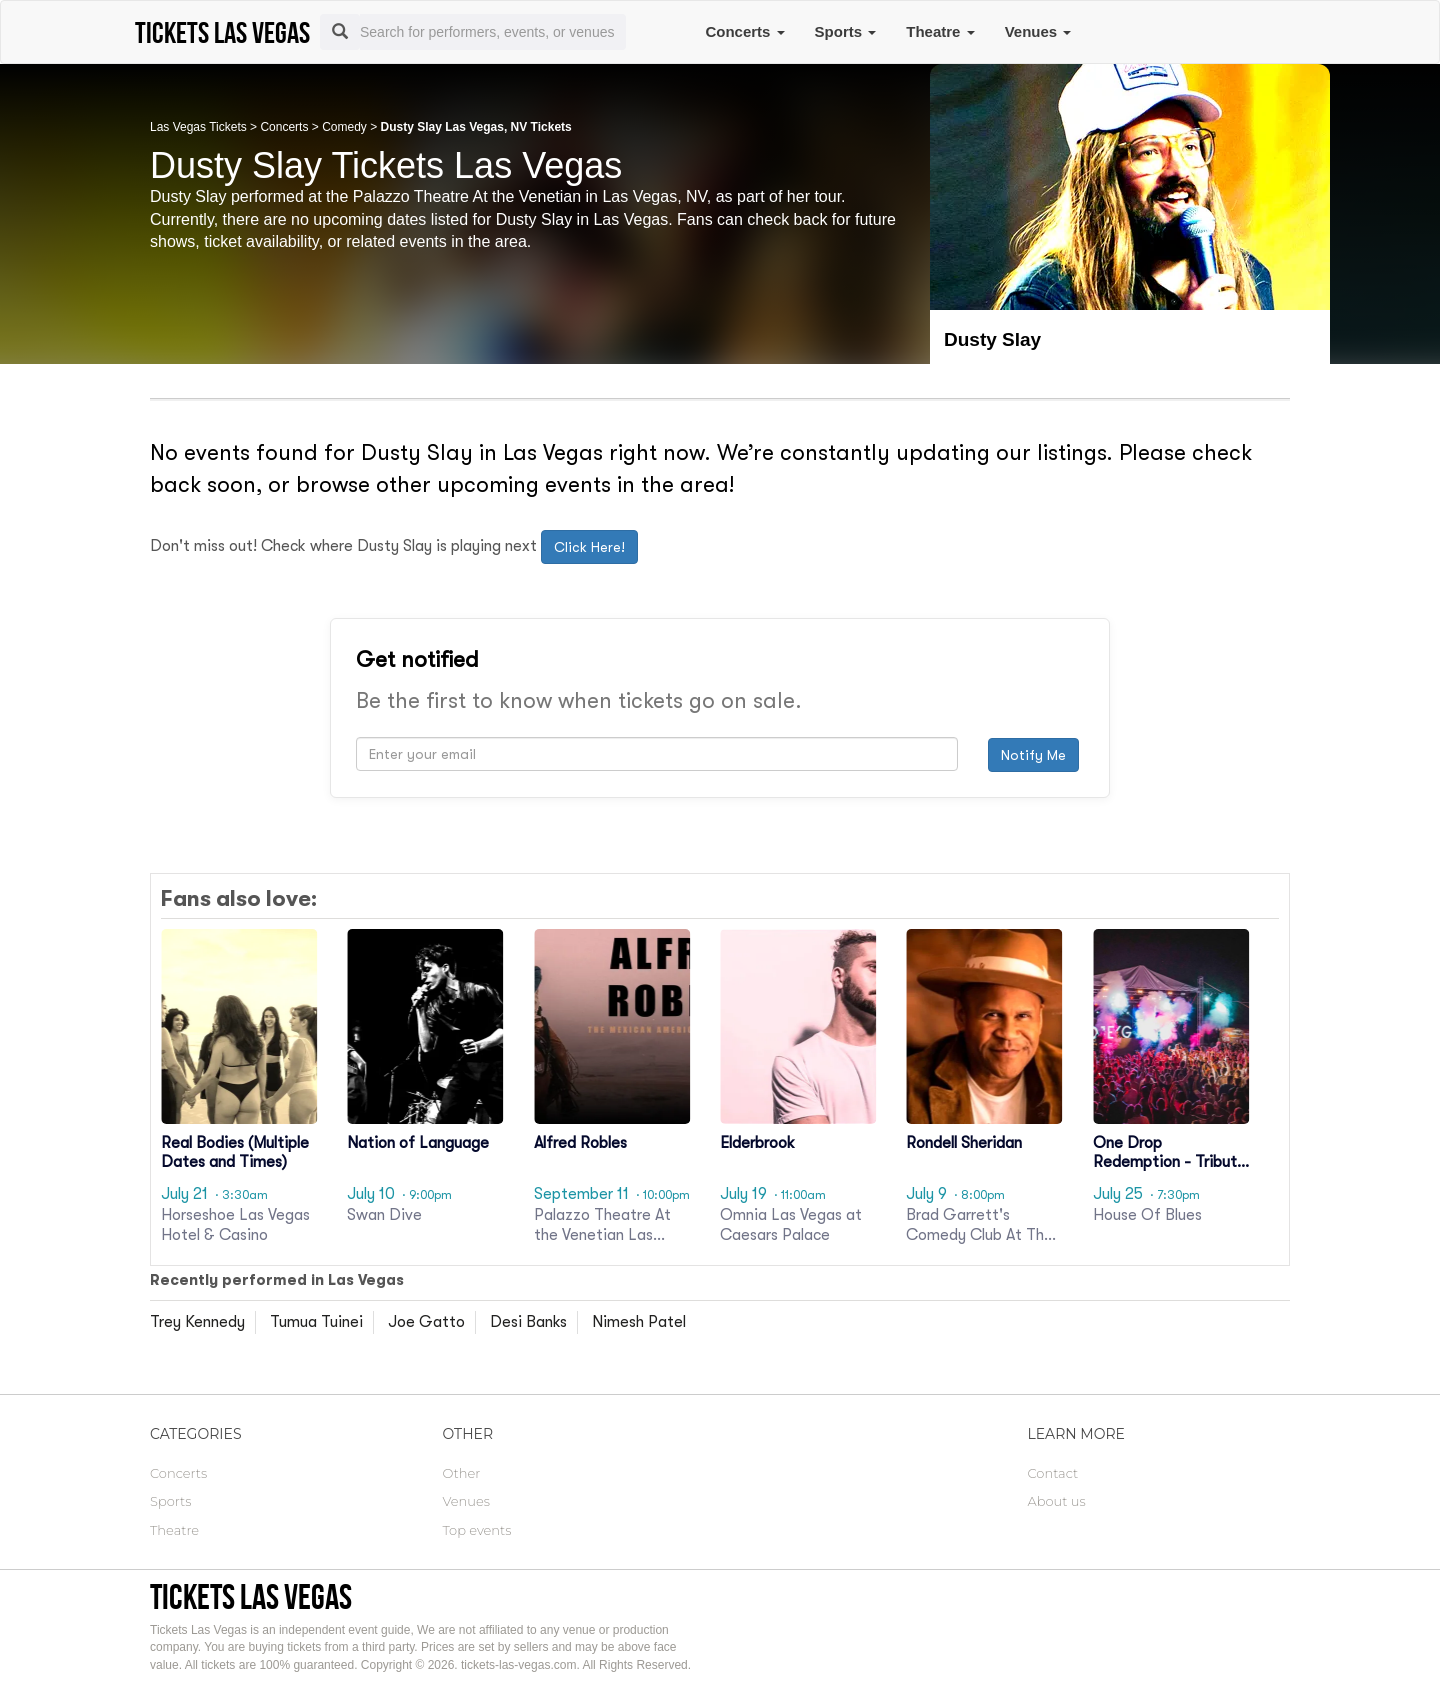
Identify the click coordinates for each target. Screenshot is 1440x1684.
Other (462, 1473)
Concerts (744, 31)
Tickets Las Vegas (251, 1596)
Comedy (344, 127)
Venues (1038, 31)
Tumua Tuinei (316, 1322)
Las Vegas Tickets (198, 127)
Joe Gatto (426, 1322)
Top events (477, 1530)
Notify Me (1033, 755)
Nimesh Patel (639, 1322)
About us (1057, 1501)
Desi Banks (528, 1322)
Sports (846, 31)
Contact (1053, 1473)
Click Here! (589, 547)
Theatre (940, 31)
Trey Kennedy (197, 1322)
